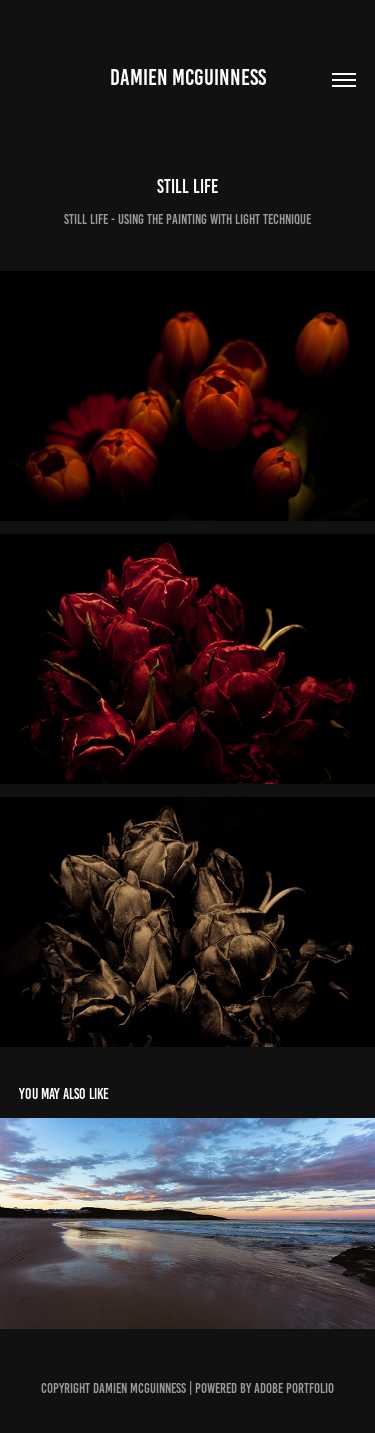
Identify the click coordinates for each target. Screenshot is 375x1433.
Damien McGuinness (188, 77)
